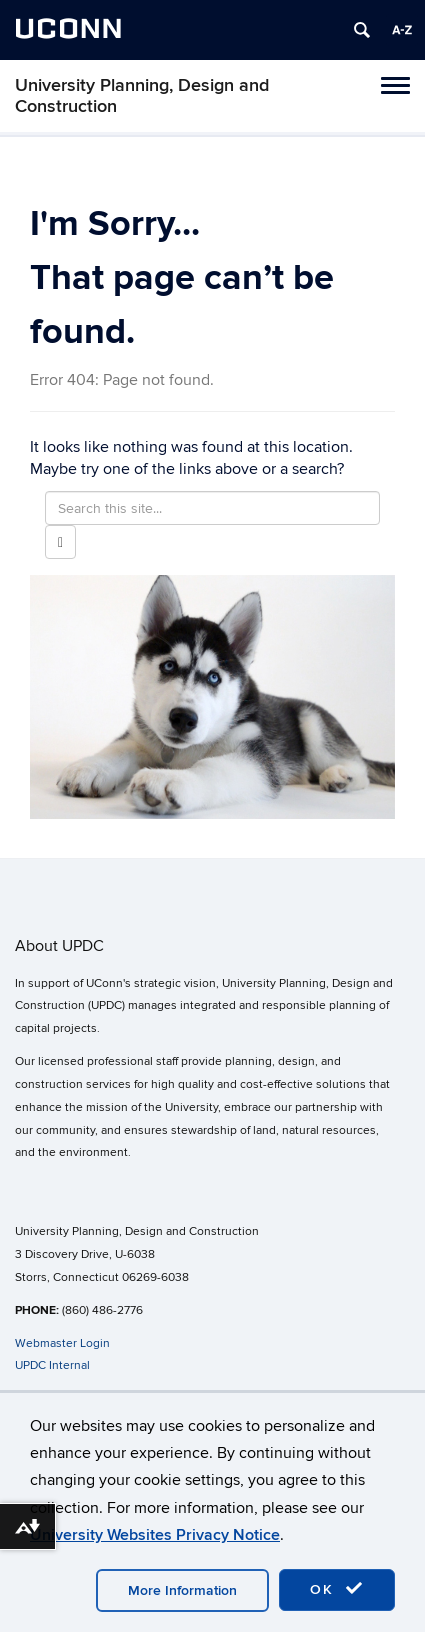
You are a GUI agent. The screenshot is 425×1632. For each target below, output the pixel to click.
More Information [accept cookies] (182, 1590)
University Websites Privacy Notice (155, 1535)
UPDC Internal (52, 1365)
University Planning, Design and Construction (142, 96)
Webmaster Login (62, 1343)
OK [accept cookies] (337, 1589)
